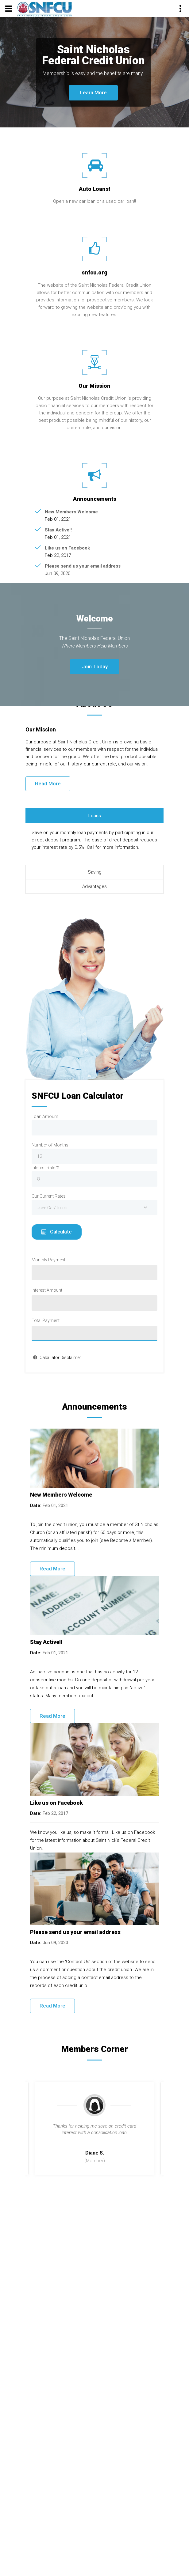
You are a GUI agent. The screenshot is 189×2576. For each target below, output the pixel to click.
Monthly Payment (48, 1259)
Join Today (95, 666)
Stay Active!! (58, 530)
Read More (48, 783)
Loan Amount (45, 1116)
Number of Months (50, 1145)
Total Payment (46, 1320)
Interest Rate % (46, 1167)
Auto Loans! (94, 189)
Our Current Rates (49, 1196)
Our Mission (94, 386)
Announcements (94, 499)
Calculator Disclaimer (60, 1357)
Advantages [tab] (94, 886)
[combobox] (94, 1207)
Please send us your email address (83, 566)
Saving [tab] (95, 872)
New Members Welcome (71, 512)
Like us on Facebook (67, 548)
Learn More (93, 92)
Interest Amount (47, 1290)
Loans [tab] (94, 815)
